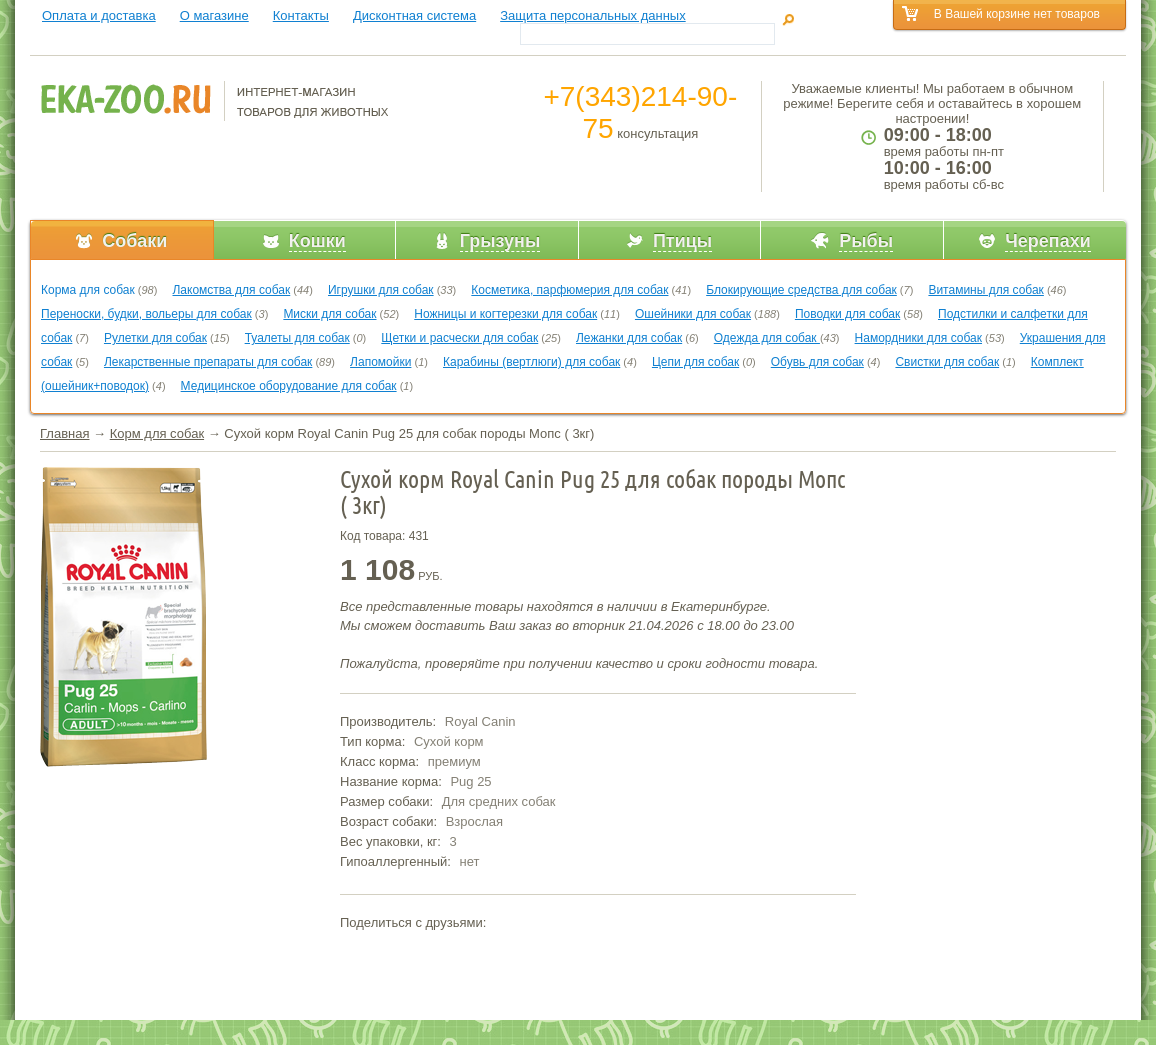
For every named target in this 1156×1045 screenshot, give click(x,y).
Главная (64, 433)
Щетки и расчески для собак (459, 338)
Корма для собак (88, 290)
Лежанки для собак (629, 338)
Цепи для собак (695, 362)
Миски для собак (329, 314)
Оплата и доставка (99, 15)
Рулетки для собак (155, 338)
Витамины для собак (985, 290)
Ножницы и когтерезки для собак (505, 314)
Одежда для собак (767, 338)
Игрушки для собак (381, 290)
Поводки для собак (847, 314)
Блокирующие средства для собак (801, 290)
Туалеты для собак (297, 338)
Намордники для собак (918, 338)
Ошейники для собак (693, 314)
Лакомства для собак (231, 290)
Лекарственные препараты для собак (208, 362)
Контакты (301, 15)
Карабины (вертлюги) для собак (531, 362)
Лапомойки (380, 362)
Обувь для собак (817, 362)
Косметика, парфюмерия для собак (569, 290)
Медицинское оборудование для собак (289, 386)
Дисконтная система (414, 15)
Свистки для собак (947, 362)
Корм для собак (157, 433)
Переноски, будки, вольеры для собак (146, 314)
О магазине (214, 15)
